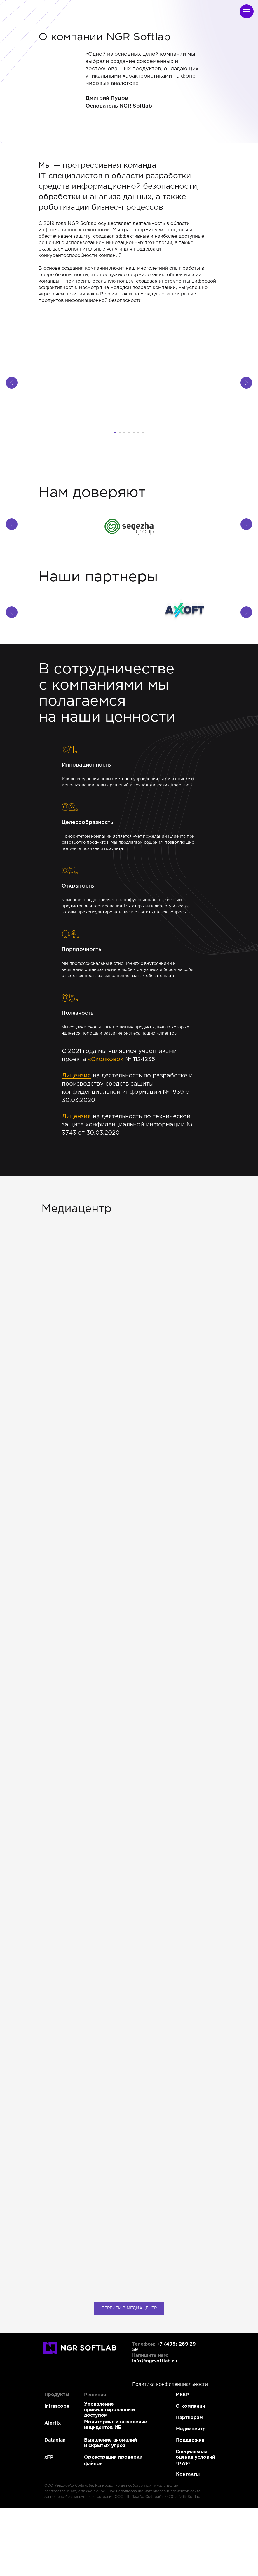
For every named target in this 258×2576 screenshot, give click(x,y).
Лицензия (76, 1075)
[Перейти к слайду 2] (120, 432)
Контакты (188, 2474)
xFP (48, 2457)
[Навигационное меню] (246, 11)
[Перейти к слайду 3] (124, 432)
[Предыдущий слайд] (12, 382)
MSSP (182, 2395)
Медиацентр (191, 2429)
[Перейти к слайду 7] (143, 432)
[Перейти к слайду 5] (134, 432)
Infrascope (56, 2406)
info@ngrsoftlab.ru (154, 2361)
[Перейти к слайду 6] (138, 432)
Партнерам (189, 2418)
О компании (190, 2406)
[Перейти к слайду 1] (115, 432)
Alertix (52, 2423)
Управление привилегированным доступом (109, 2410)
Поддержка (190, 2440)
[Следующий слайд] (246, 382)
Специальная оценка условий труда (195, 2457)
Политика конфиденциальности (170, 2384)
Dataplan (55, 2440)
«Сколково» (105, 1059)
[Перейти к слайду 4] (129, 432)
